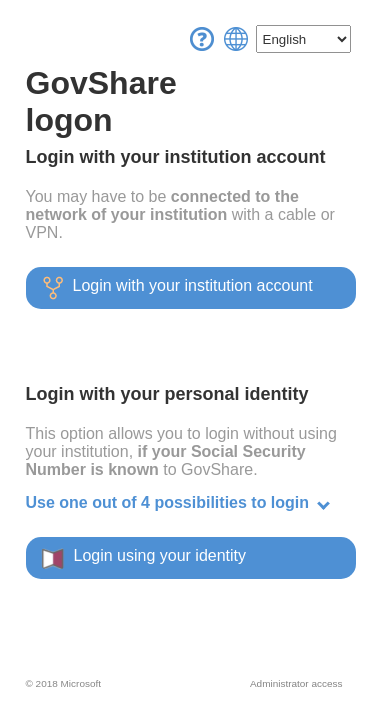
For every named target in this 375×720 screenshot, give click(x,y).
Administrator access (295, 683)
